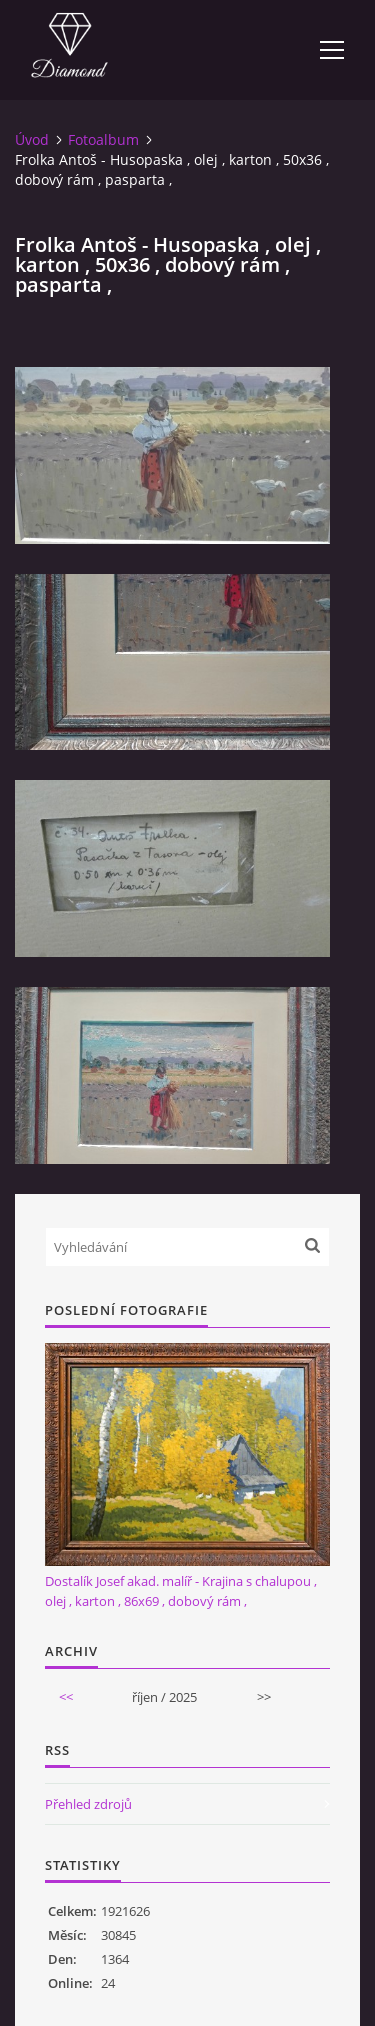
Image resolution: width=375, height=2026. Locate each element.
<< (66, 1697)
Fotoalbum (103, 139)
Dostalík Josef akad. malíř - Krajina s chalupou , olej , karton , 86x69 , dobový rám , (181, 1591)
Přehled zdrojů (88, 1804)
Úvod (32, 139)
